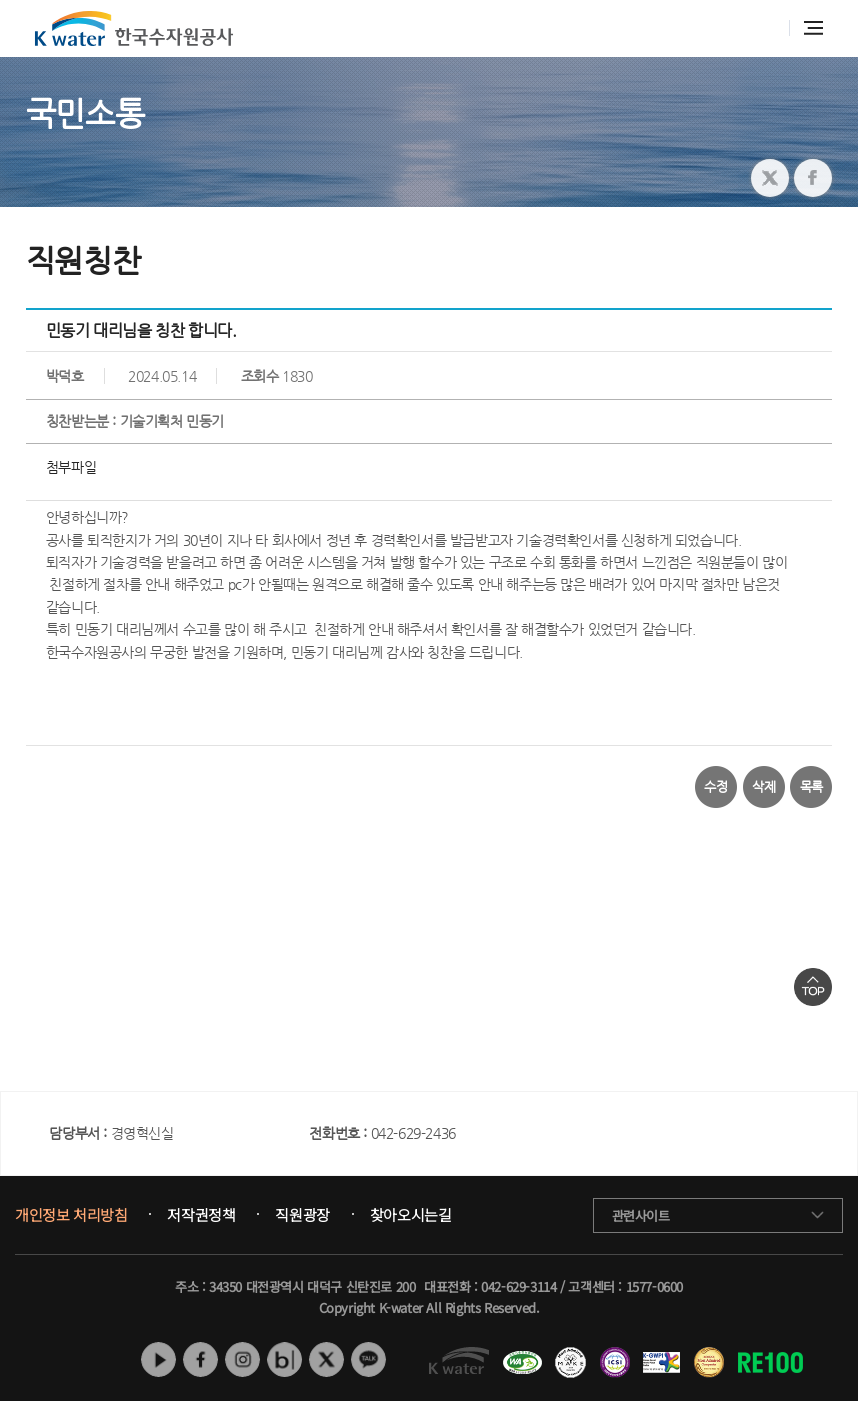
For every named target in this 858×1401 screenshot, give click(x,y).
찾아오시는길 (411, 1215)
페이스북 (200, 1359)
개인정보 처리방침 (71, 1215)
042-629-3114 (518, 1286)
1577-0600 (654, 1286)
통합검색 (763, 28)
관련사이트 (641, 1215)
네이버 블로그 (284, 1359)
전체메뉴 (813, 28)
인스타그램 (242, 1359)
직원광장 (302, 1215)
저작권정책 (201, 1215)
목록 (811, 786)
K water (134, 28)
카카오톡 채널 (368, 1359)
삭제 (763, 786)
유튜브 (158, 1359)
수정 (715, 786)
